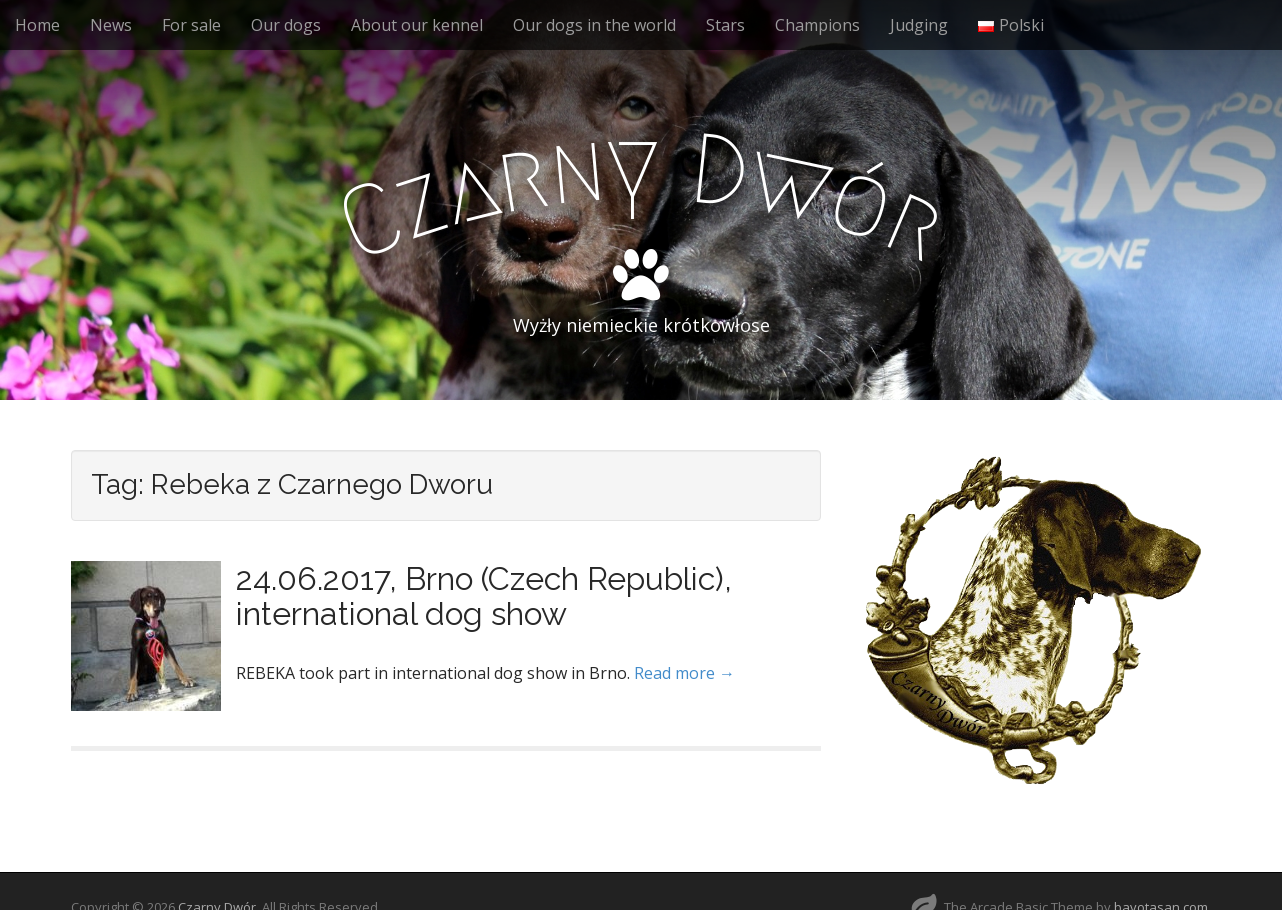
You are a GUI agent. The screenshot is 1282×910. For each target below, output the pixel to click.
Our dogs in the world (594, 25)
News (111, 25)
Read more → (684, 673)
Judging (919, 25)
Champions (817, 25)
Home (37, 25)
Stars (725, 25)
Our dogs (286, 25)
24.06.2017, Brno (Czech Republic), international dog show (484, 596)
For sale (191, 25)
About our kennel (417, 25)
